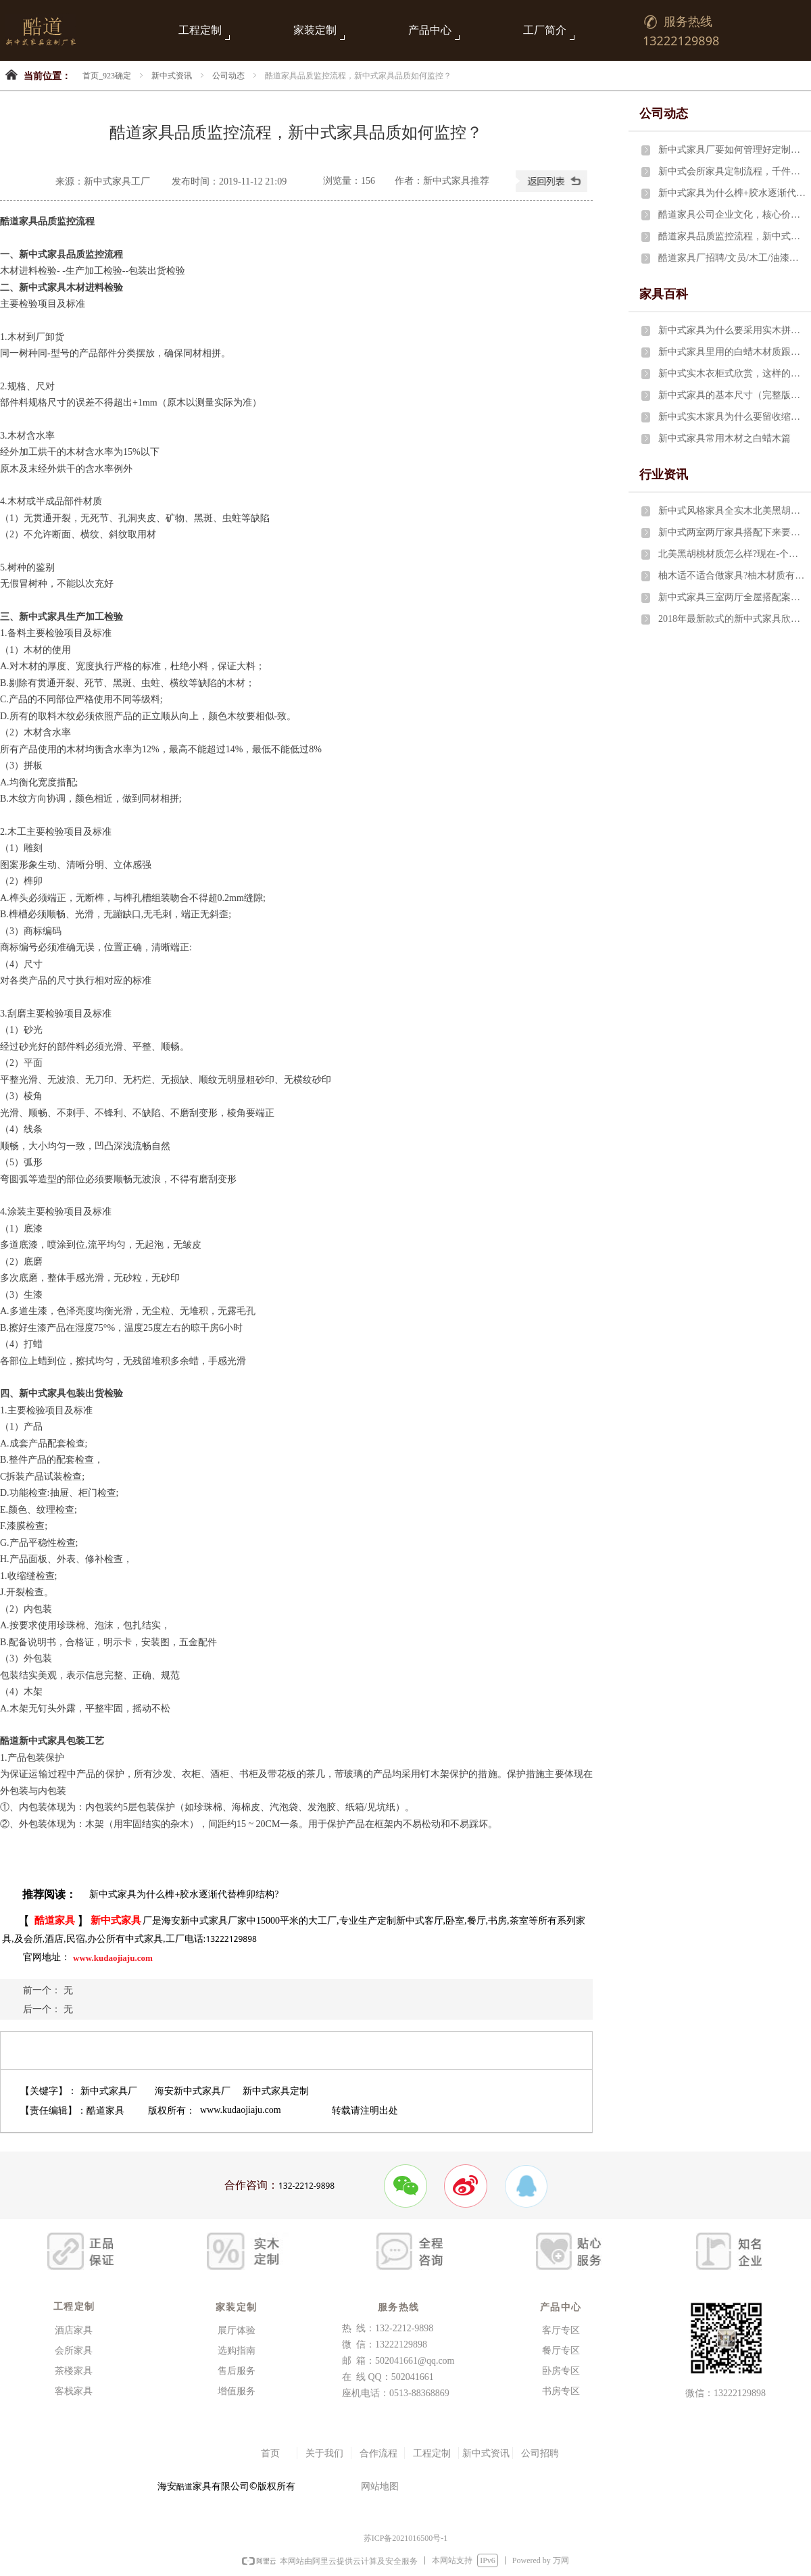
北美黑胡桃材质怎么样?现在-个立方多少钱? (732, 554)
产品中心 (429, 30)
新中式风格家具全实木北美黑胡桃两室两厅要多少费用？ (732, 511)
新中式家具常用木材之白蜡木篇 (724, 438)
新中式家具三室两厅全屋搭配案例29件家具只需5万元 (732, 597)
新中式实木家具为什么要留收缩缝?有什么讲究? (732, 417)
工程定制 (200, 30)
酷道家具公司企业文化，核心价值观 (732, 215)
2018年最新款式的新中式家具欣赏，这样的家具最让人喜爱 (732, 619)
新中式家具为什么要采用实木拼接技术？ (732, 330)
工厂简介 (544, 30)
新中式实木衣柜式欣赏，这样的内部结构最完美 (732, 373)
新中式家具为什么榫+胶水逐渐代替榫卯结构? (732, 193)
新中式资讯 (171, 75)
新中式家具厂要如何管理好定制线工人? (732, 150)
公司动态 (228, 75)
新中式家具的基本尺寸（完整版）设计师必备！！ (732, 395)
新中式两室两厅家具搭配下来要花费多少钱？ (732, 532)
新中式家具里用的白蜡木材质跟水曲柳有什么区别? (732, 352)
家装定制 (315, 30)
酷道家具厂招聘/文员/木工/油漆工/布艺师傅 (732, 258)
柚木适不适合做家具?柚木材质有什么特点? (732, 575)
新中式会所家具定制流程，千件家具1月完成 (732, 171)
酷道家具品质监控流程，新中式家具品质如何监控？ (732, 236)
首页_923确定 (106, 75)
